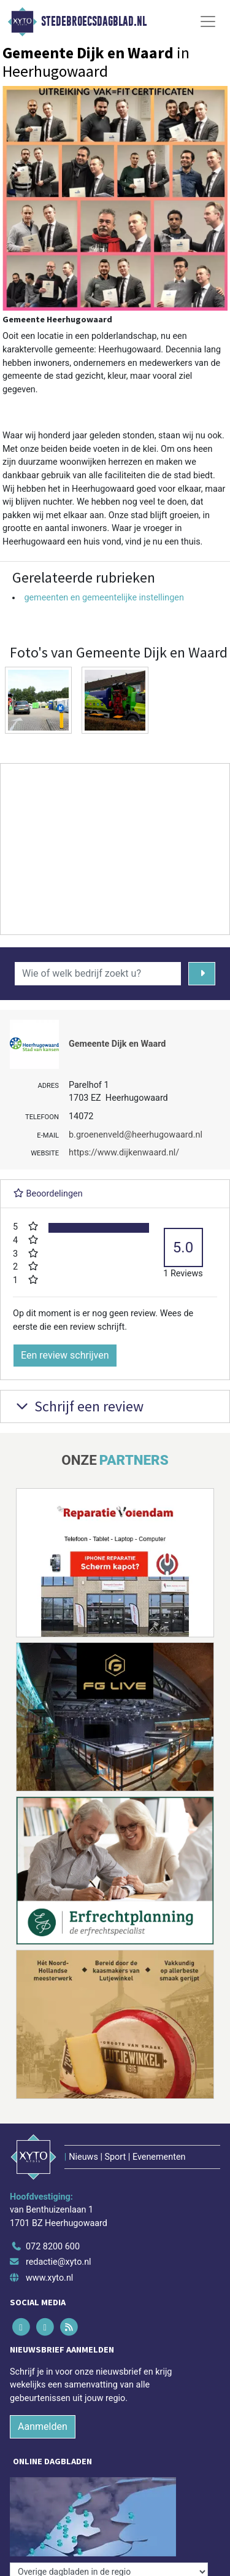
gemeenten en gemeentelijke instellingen (104, 597)
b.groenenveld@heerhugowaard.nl (135, 1135)
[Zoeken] (202, 973)
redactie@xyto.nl (58, 2262)
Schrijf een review (78, 1406)
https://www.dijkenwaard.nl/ (124, 1152)
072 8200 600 (53, 2246)
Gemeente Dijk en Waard (117, 1044)
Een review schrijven (65, 1355)
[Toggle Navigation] (208, 21)
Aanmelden (42, 2426)
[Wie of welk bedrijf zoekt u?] (98, 973)
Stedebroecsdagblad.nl (94, 21)
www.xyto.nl (49, 2278)
